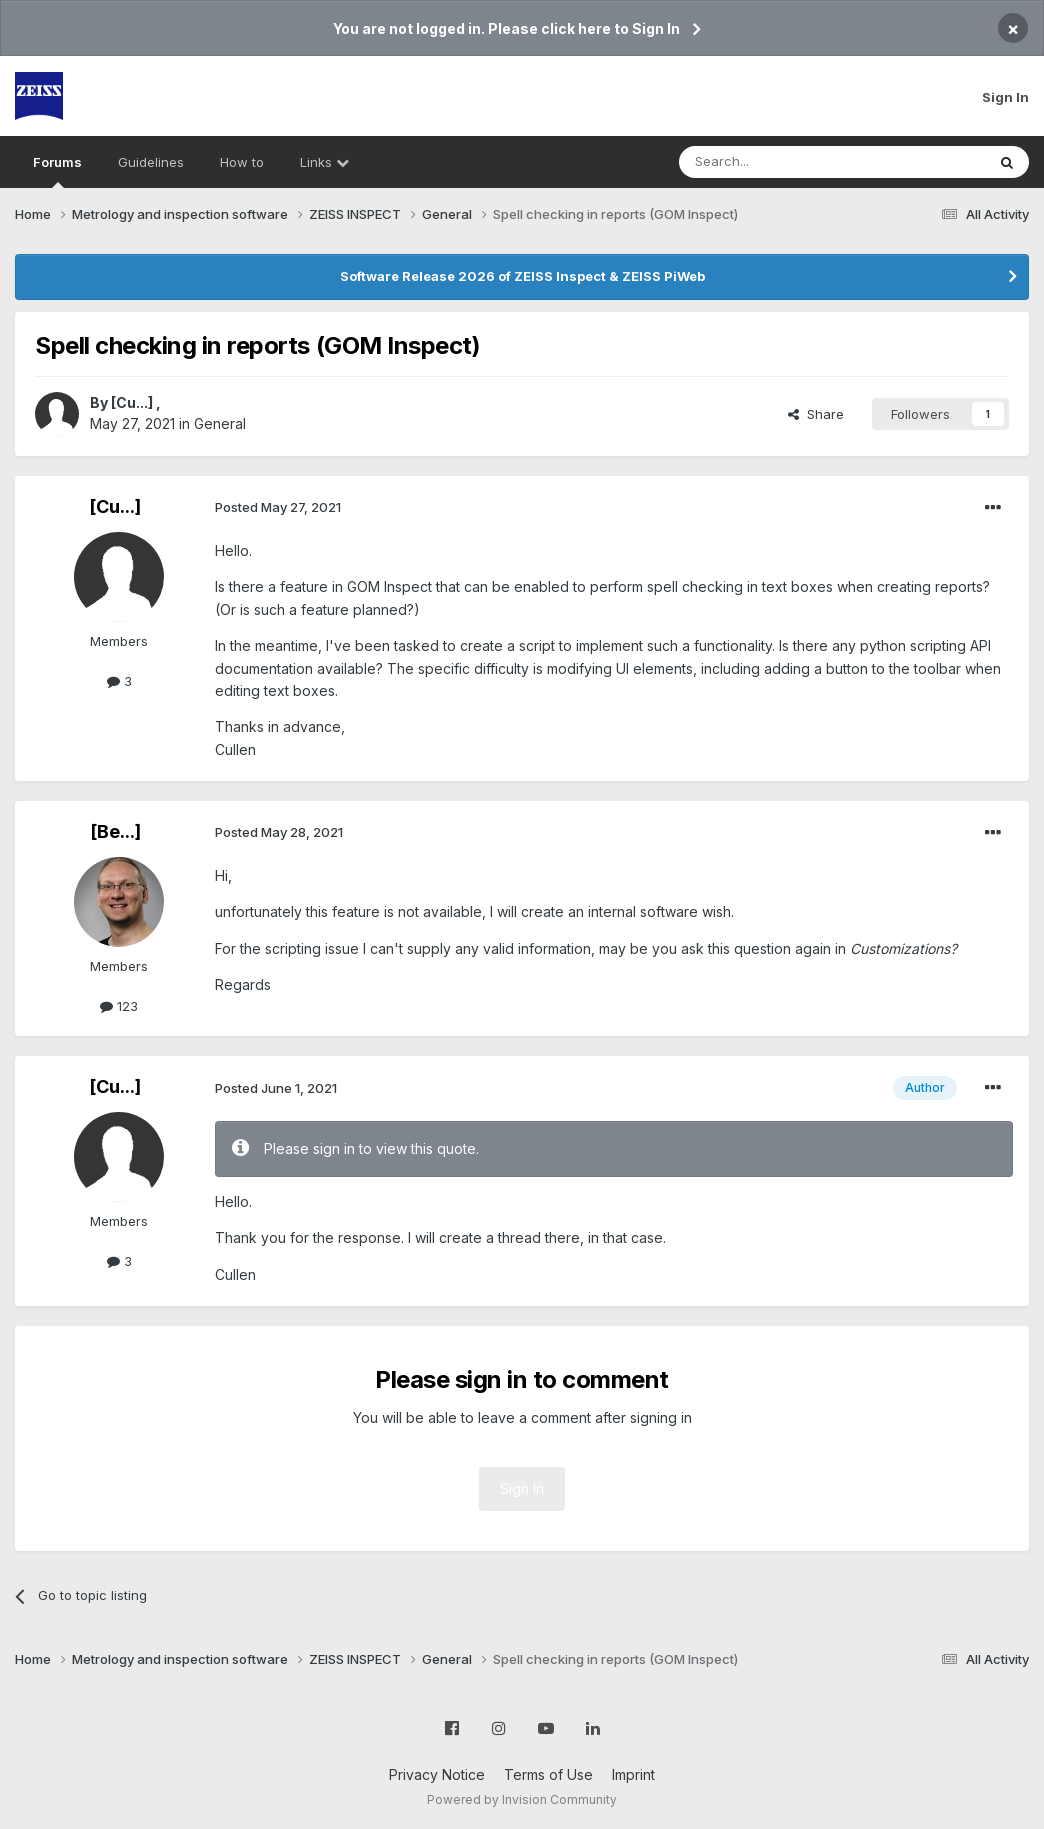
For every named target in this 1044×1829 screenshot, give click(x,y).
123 (119, 1006)
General (220, 423)
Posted (278, 507)
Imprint (633, 1774)
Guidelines (151, 162)
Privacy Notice (437, 1774)
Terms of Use (548, 1774)
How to (242, 162)
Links (324, 162)
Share (816, 414)
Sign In (1005, 97)
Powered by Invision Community (522, 1799)
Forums (57, 171)
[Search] (781, 162)
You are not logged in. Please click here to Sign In (506, 28)
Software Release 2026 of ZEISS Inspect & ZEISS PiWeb (522, 276)
